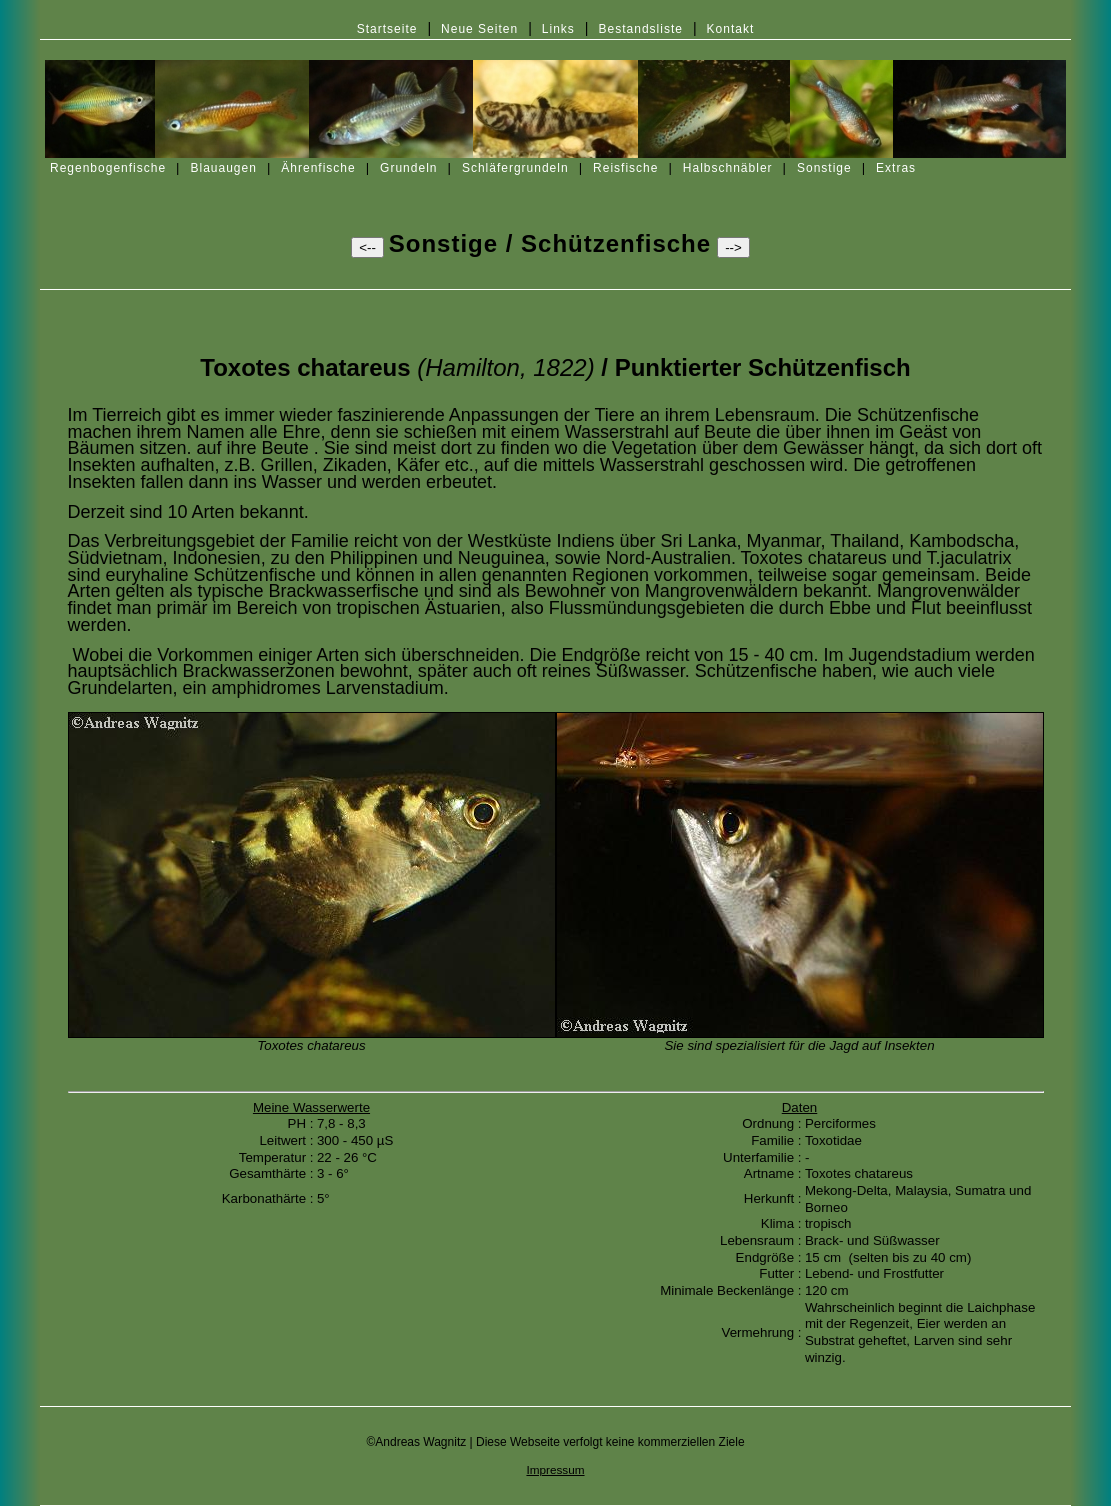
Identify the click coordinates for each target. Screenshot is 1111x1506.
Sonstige (824, 168)
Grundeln (408, 168)
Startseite (387, 29)
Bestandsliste (641, 29)
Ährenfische (318, 168)
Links (558, 29)
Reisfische (625, 168)
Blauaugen (224, 168)
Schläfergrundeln (515, 168)
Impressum (555, 1469)
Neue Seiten (479, 29)
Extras (896, 168)
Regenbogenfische (108, 168)
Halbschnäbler (728, 168)
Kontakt (731, 29)
